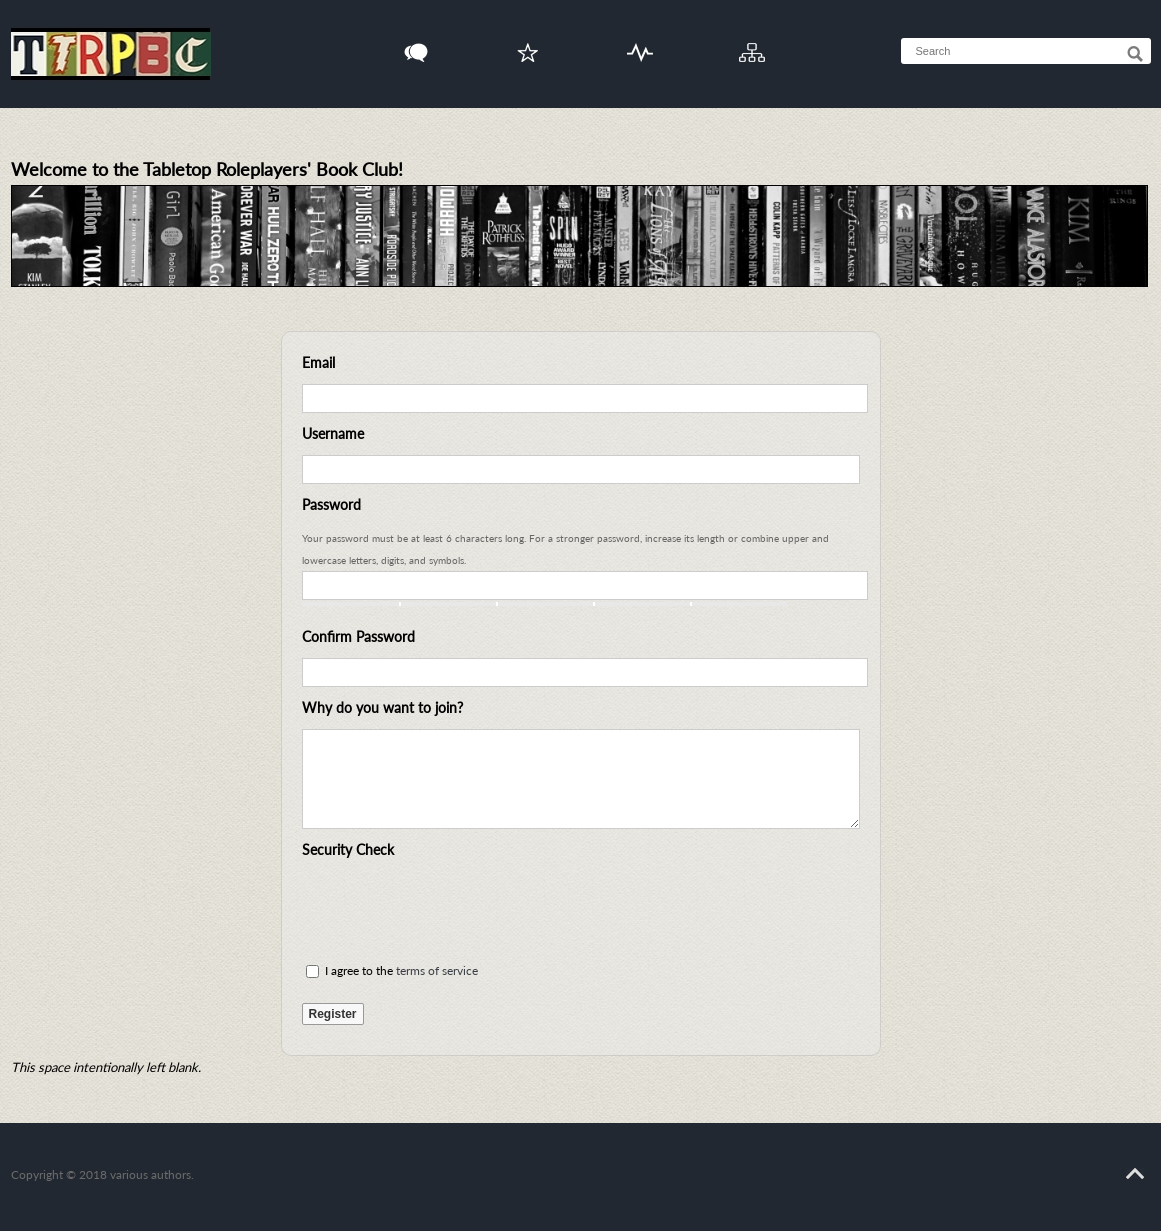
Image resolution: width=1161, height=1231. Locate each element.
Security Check (348, 849)
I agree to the (392, 970)
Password (331, 504)
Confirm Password (358, 636)
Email (318, 362)
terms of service (437, 970)
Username (333, 433)
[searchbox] (1045, 51)
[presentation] (454, 910)
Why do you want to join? (382, 707)
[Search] (1135, 54)
